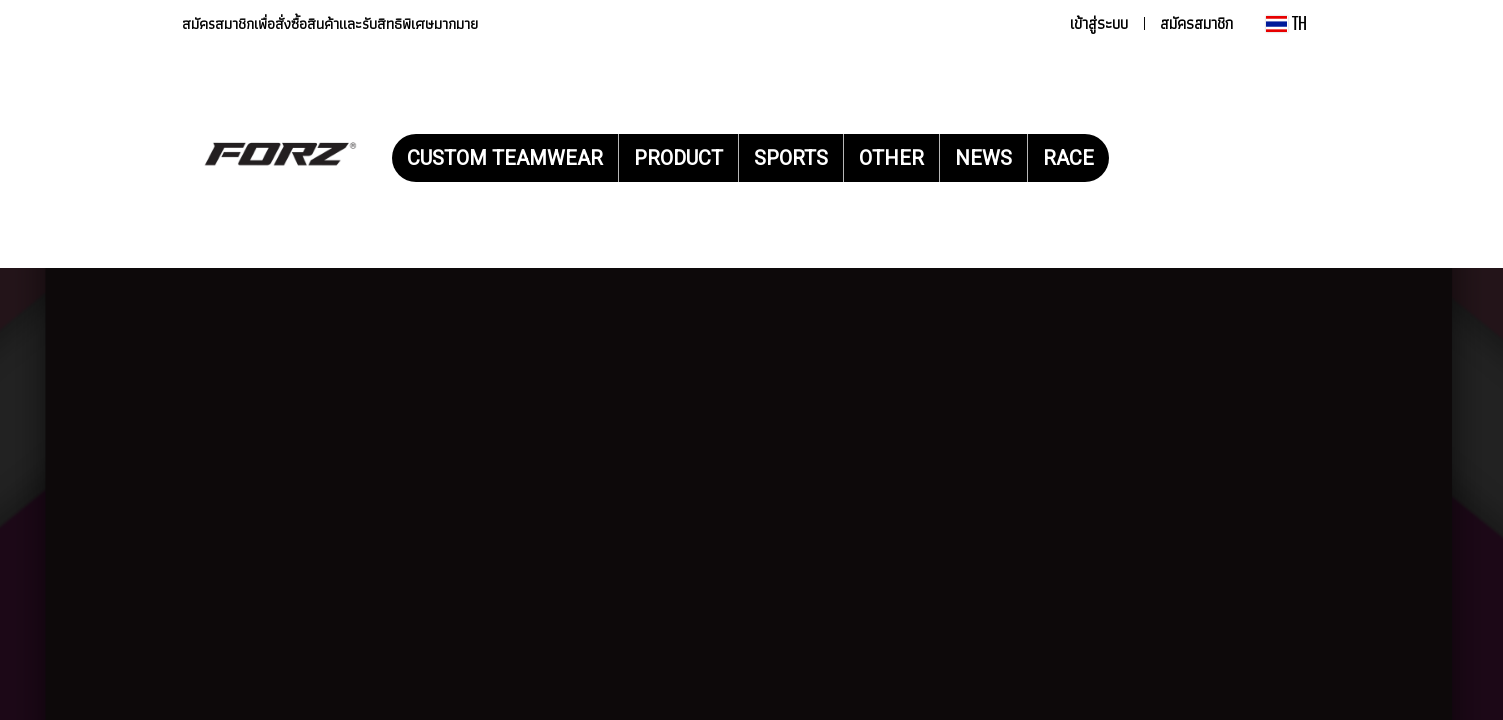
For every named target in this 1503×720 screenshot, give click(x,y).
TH (1286, 23)
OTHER (891, 158)
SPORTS (791, 158)
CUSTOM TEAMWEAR (505, 158)
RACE (1068, 158)
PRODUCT (678, 158)
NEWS (983, 158)
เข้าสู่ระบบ (1099, 23)
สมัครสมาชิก (1196, 23)
